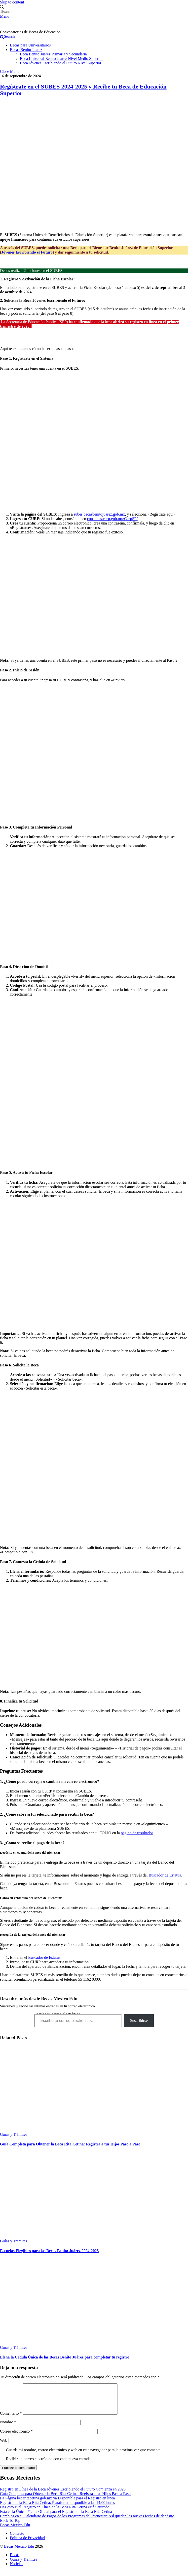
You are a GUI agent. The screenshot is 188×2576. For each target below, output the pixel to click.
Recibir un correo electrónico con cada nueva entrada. (49, 2465)
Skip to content (12, 2)
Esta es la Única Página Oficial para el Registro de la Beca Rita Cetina (56, 2517)
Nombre (8, 2428)
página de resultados (137, 1833)
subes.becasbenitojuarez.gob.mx (99, 514)
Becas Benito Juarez (26, 49)
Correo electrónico (16, 2437)
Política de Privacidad (27, 2544)
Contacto (17, 2539)
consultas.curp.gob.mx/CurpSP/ (112, 519)
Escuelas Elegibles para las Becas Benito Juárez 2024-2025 (49, 2251)
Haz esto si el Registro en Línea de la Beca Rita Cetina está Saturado (54, 2513)
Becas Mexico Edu (19, 2552)
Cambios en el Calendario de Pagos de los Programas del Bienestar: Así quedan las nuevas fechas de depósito (87, 2522)
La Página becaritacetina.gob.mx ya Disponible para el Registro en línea (57, 2504)
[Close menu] (9, 71)
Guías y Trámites (13, 2134)
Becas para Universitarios (30, 45)
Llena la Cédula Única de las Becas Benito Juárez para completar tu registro (64, 2357)
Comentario (11, 2419)
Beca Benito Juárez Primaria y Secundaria (53, 54)
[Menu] (4, 16)
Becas (14, 2561)
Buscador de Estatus (165, 1875)
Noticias (16, 2570)
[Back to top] (10, 2526)
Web (3, 2446)
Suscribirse (139, 2020)
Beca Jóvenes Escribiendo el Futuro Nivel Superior (60, 63)
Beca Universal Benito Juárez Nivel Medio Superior (61, 58)
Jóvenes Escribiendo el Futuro (26, 252)
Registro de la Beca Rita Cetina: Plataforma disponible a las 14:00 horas (57, 2508)
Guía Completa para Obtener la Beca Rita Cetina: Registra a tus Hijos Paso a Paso (70, 2144)
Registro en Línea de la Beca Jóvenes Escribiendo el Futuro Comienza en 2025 (63, 2495)
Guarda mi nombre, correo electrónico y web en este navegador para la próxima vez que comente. (83, 2456)
